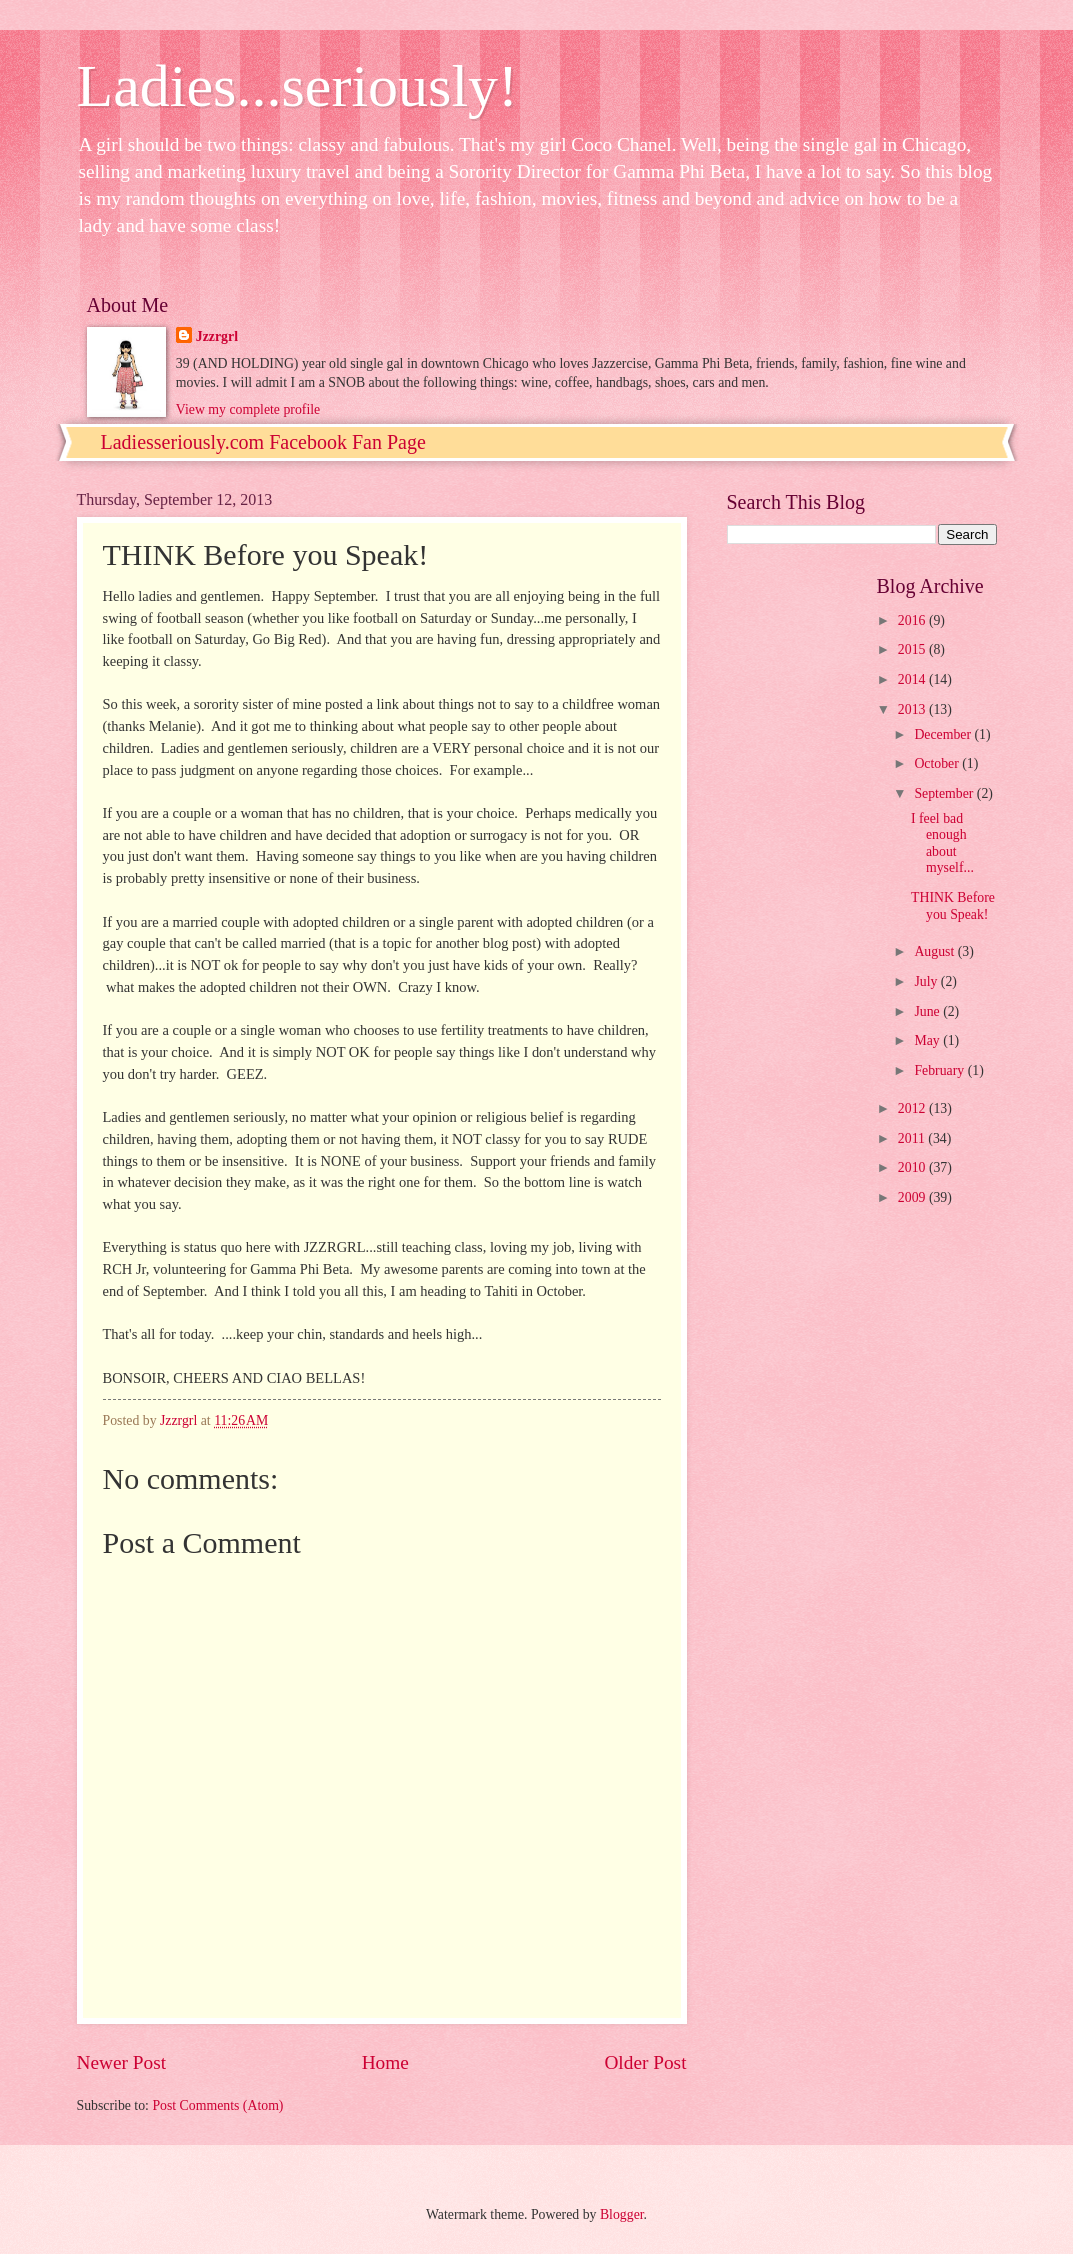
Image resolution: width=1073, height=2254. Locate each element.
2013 (913, 709)
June (928, 1011)
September (945, 793)
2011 (913, 1138)
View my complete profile (248, 409)
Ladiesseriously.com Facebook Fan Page (263, 442)
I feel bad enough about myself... (942, 843)
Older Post (645, 2062)
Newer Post (122, 2062)
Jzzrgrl (217, 336)
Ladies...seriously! (298, 86)
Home (385, 2062)
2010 (913, 1167)
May (928, 1040)
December (944, 734)
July (927, 981)
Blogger (622, 2214)
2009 (913, 1197)
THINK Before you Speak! (953, 906)
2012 (913, 1108)
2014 (913, 679)
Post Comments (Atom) (217, 2105)
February (940, 1070)
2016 (913, 620)
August (935, 951)
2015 (913, 649)
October (938, 763)
